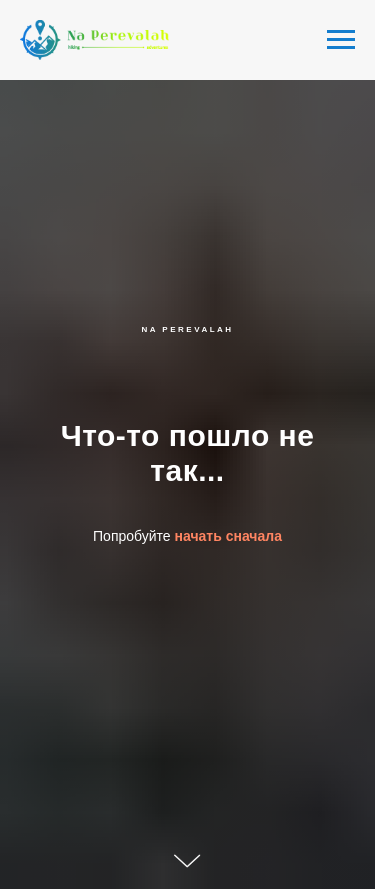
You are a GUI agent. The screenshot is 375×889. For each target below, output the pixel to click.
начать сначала (228, 536)
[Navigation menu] (341, 40)
